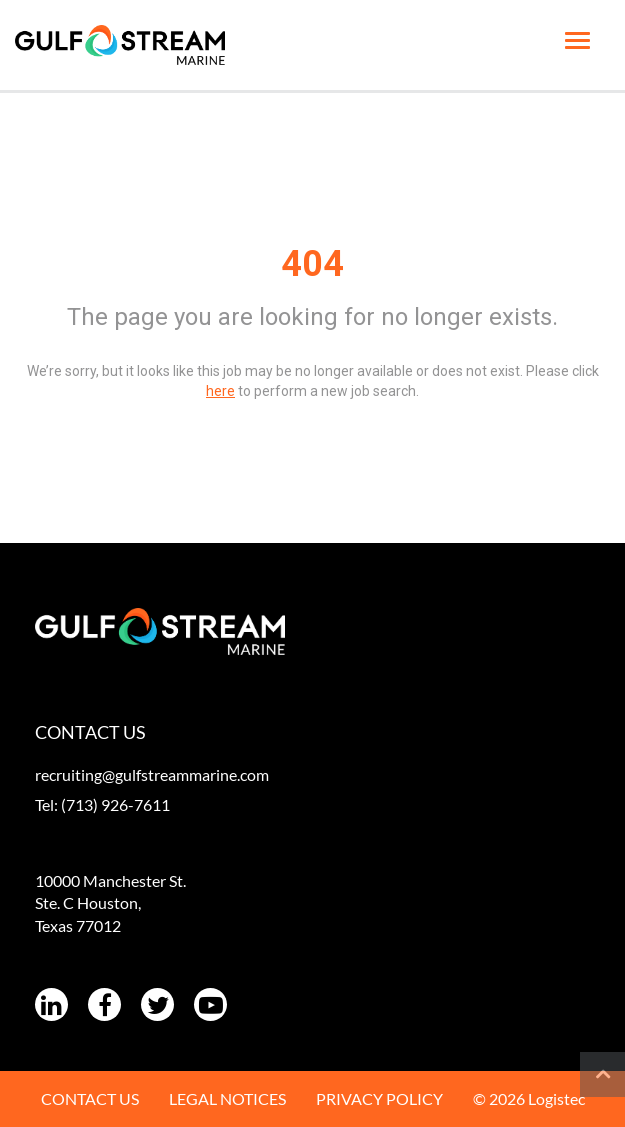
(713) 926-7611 (115, 804)
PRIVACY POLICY (379, 1098)
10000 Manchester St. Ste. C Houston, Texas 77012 (110, 903)
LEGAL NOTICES (227, 1098)
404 (312, 264)
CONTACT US (90, 1098)
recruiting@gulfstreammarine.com (152, 774)
